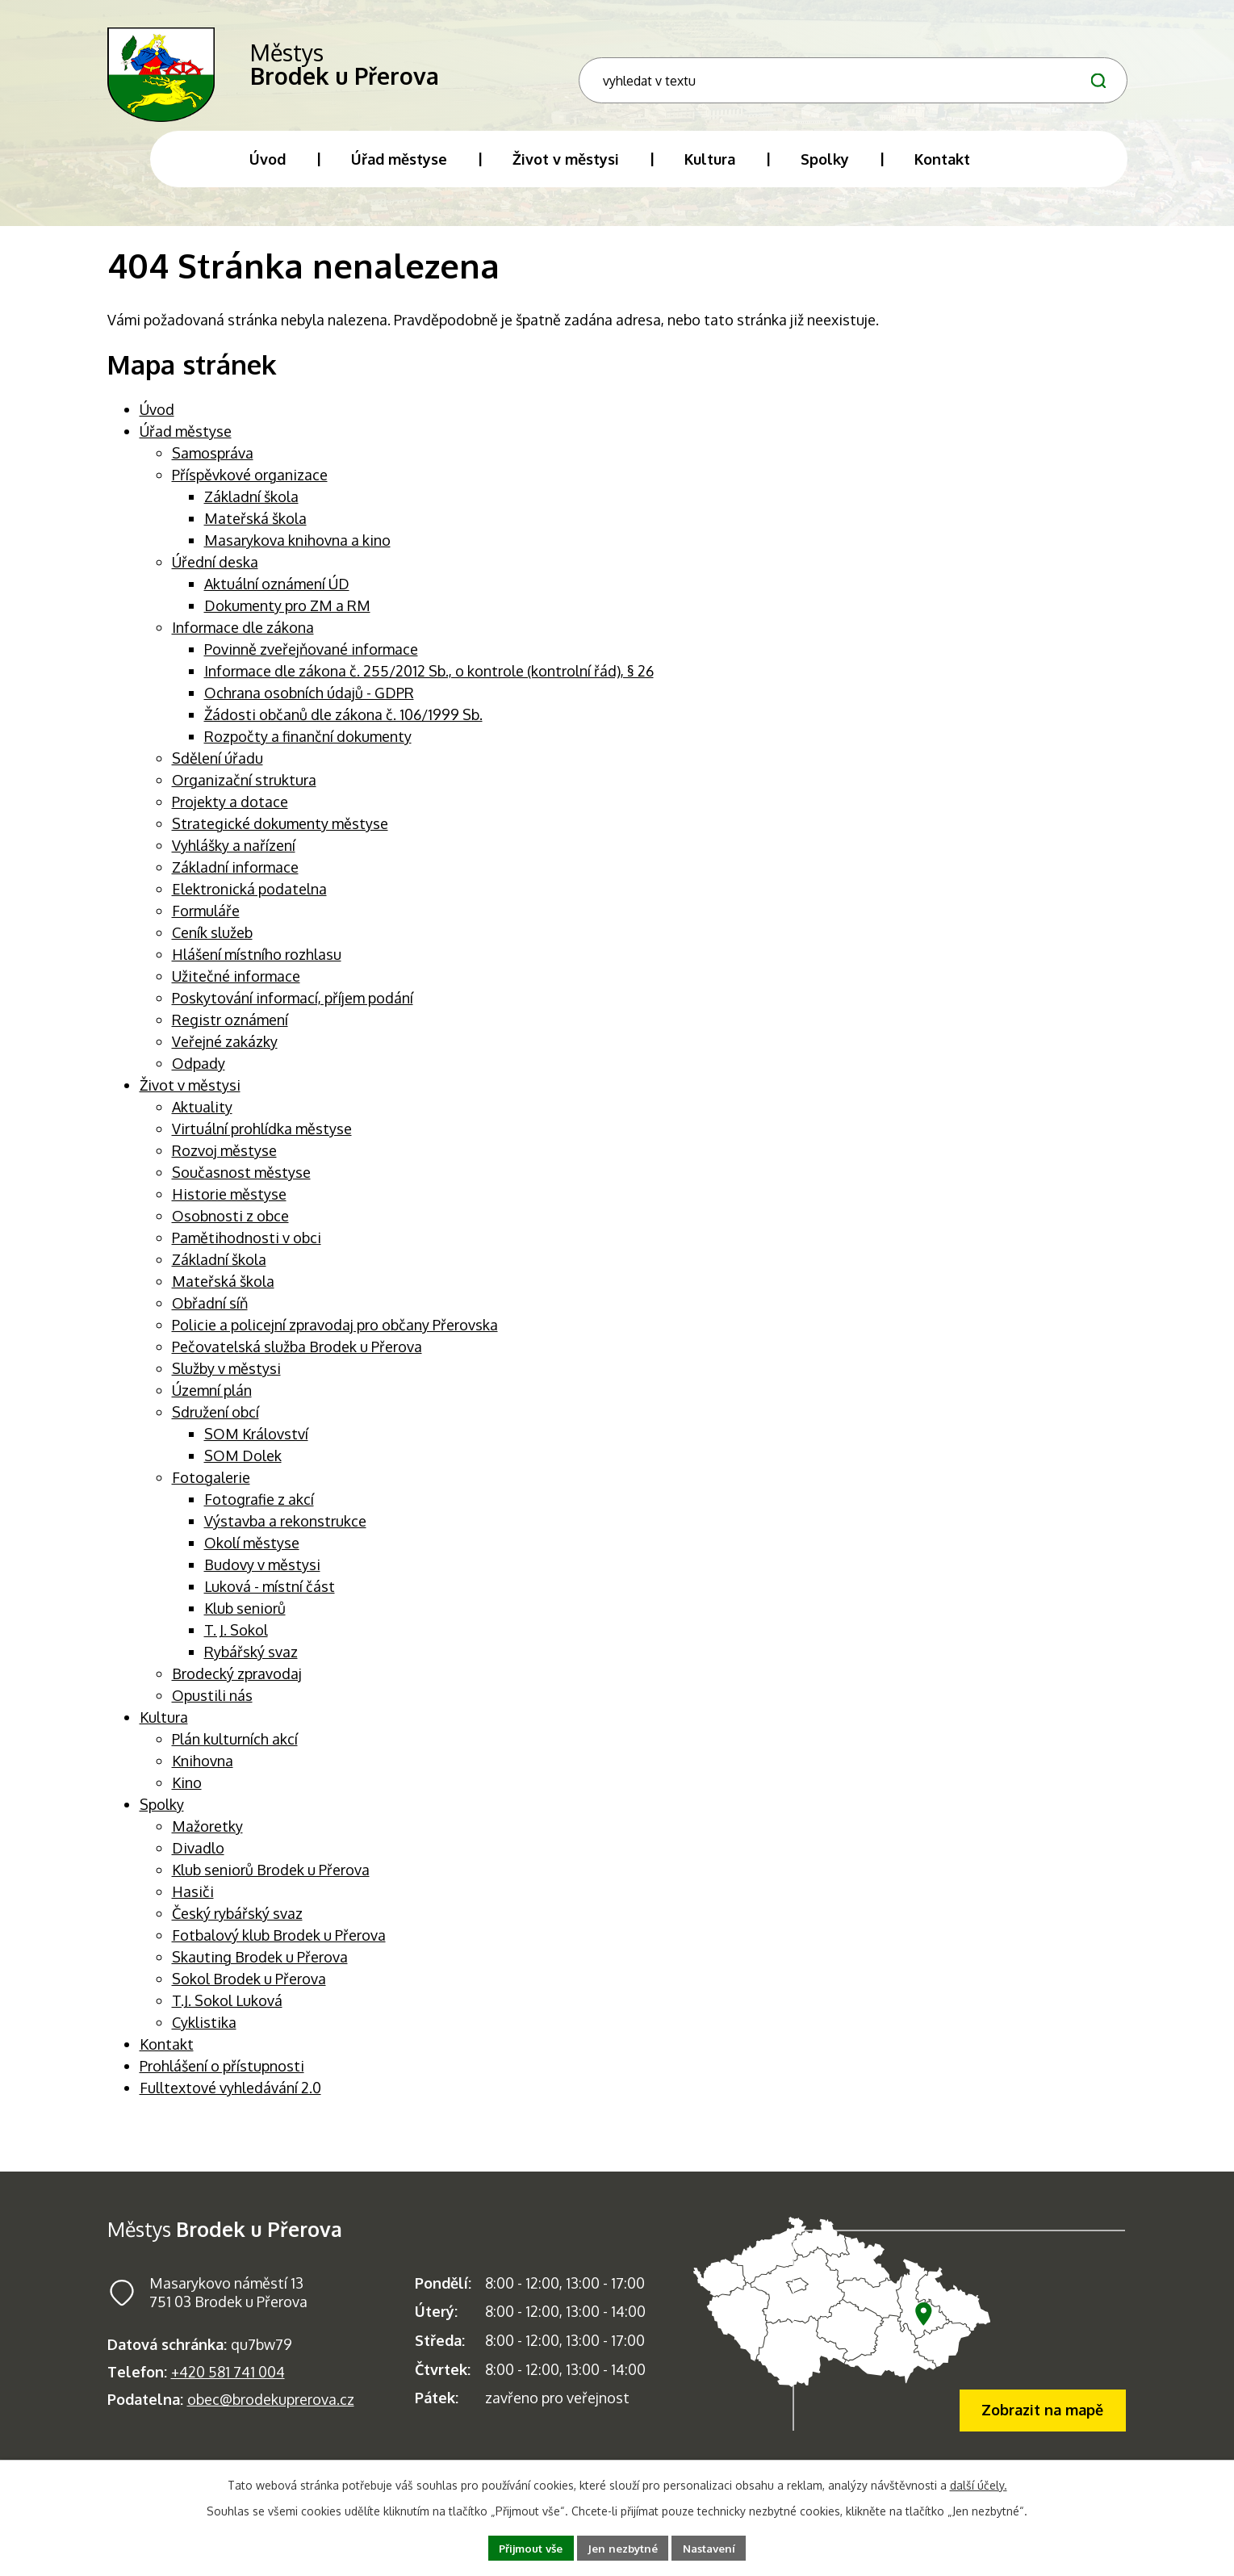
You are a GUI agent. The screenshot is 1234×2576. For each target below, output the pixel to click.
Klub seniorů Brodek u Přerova (271, 1882)
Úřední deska (215, 574)
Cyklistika (204, 2034)
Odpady (198, 1075)
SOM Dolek (243, 1467)
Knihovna (202, 1773)
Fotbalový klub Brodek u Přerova (279, 1947)
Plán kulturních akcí (235, 1751)
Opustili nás (212, 1707)
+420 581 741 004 (228, 2384)
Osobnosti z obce (230, 1228)
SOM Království (256, 1446)
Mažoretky (207, 1838)
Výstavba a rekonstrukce (285, 1533)
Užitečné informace (236, 988)
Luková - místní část (269, 1598)
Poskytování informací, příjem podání (292, 1010)
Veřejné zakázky (225, 1053)
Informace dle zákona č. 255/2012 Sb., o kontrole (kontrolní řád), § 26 (429, 683)
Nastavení (715, 2547)
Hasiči (193, 1903)
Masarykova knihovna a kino (297, 552)
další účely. (978, 2483)
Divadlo (198, 1860)
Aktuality (202, 1119)
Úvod (157, 421)
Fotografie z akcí (259, 1511)
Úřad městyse (186, 443)
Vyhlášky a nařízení (233, 857)
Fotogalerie (211, 1489)
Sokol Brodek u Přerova (249, 1991)
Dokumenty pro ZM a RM (287, 617)
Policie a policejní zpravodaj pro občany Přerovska (335, 1337)
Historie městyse (229, 1206)
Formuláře (206, 923)
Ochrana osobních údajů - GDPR (309, 705)
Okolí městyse (251, 1555)
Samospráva (212, 465)
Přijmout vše (526, 2547)
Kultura (164, 1729)
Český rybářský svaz (237, 1925)
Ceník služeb (212, 944)
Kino (187, 1794)
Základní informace (235, 879)
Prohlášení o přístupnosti (222, 2078)
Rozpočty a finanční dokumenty (308, 748)
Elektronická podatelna (249, 901)
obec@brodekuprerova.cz (270, 2411)
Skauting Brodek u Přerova (260, 1969)
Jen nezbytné (624, 2547)
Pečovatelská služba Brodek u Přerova (297, 1359)
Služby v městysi (226, 1380)
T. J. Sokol (236, 1642)
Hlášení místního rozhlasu (256, 966)
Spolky (162, 1816)
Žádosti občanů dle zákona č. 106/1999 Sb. (343, 726)
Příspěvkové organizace (250, 487)
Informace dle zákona (243, 639)
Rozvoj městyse (224, 1162)
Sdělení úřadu (217, 770)
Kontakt (167, 2056)
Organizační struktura (244, 792)
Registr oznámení (230, 1032)
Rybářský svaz (251, 1664)
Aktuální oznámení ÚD (276, 596)
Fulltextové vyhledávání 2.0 (230, 2100)
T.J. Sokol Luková (227, 2012)
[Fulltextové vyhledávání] (1000, 75)
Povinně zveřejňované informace (311, 661)
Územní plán (212, 1402)
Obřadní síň (210, 1315)
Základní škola (251, 508)
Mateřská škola (255, 530)
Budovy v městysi (262, 1576)
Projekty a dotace (230, 814)
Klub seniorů (245, 1620)
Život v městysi (190, 1097)
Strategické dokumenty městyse (280, 835)
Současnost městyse (241, 1184)
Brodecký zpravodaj (237, 1685)
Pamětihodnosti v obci (246, 1250)
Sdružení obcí (215, 1424)
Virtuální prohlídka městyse (262, 1141)
